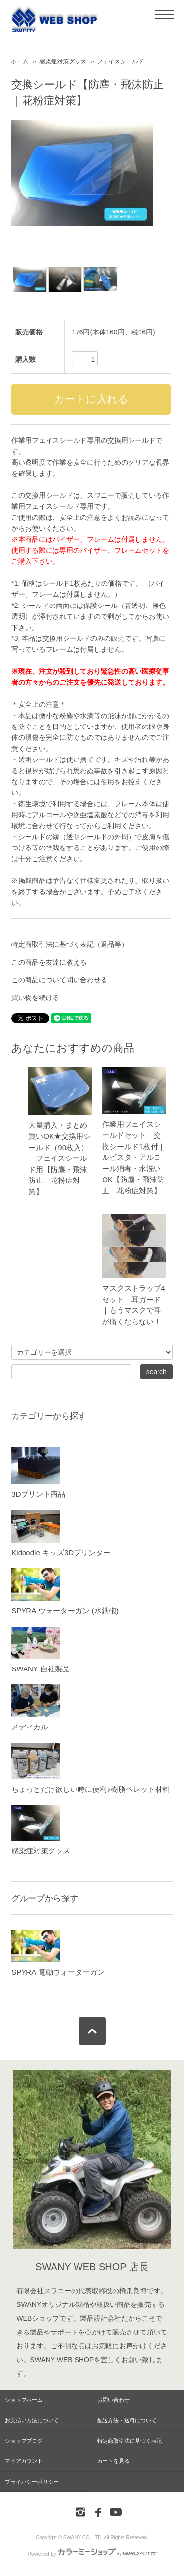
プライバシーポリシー (32, 2482)
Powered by (91, 2554)
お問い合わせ (113, 2400)
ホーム (19, 61)
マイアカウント (24, 2461)
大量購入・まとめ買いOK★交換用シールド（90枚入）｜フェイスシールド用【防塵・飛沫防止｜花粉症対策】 (59, 1158)
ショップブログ (24, 2441)
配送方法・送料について (127, 2420)
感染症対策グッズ (62, 61)
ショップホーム (24, 2400)
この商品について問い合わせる (59, 980)
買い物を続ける (35, 997)
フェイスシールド (120, 61)
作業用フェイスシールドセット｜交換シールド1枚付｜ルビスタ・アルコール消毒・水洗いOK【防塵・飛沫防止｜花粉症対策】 (133, 1157)
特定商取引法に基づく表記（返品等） (69, 944)
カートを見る (113, 2461)
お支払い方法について (32, 2420)
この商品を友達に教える (49, 962)
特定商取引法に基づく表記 (129, 2441)
